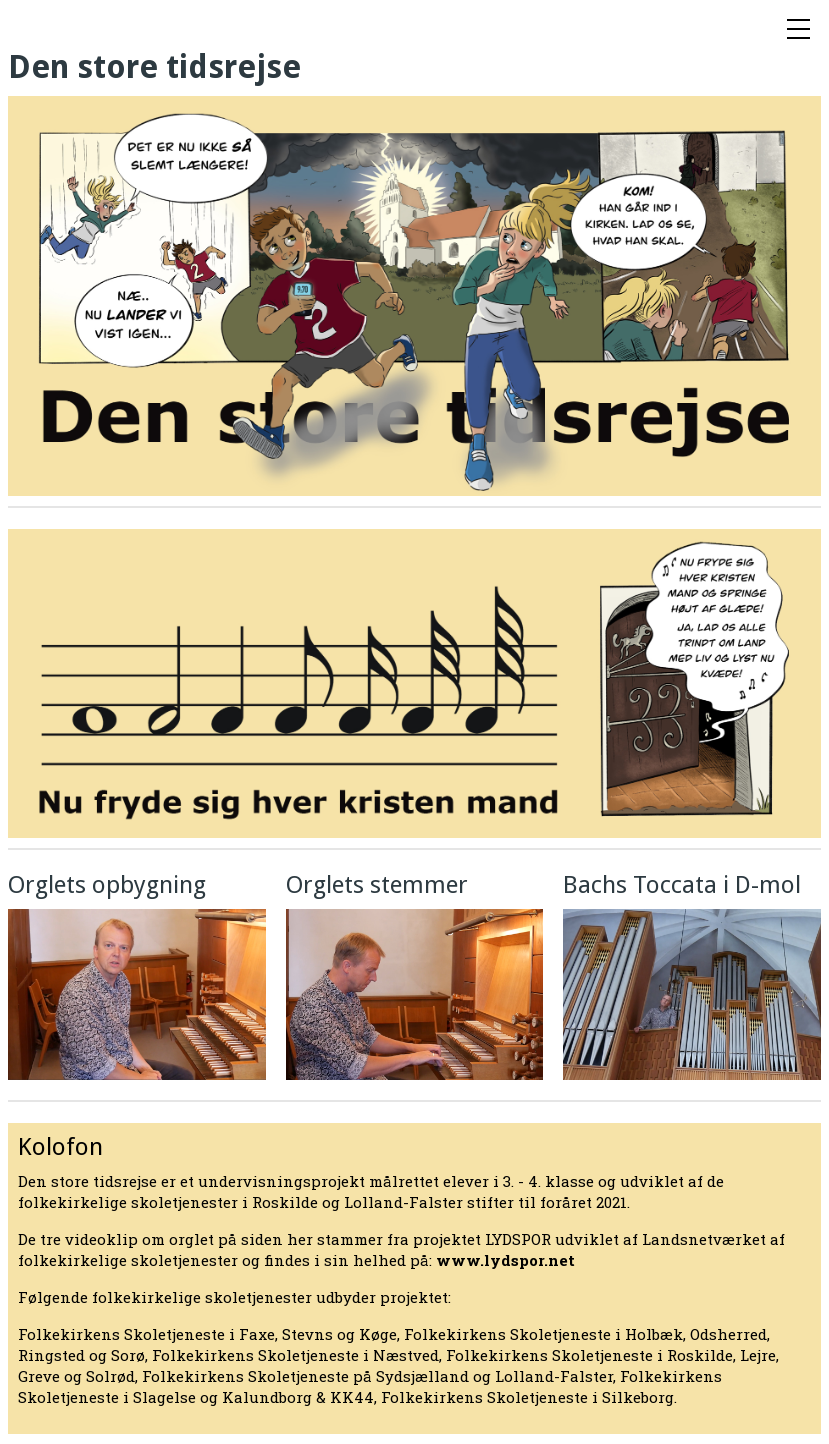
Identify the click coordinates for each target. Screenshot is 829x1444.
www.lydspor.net (505, 1260)
